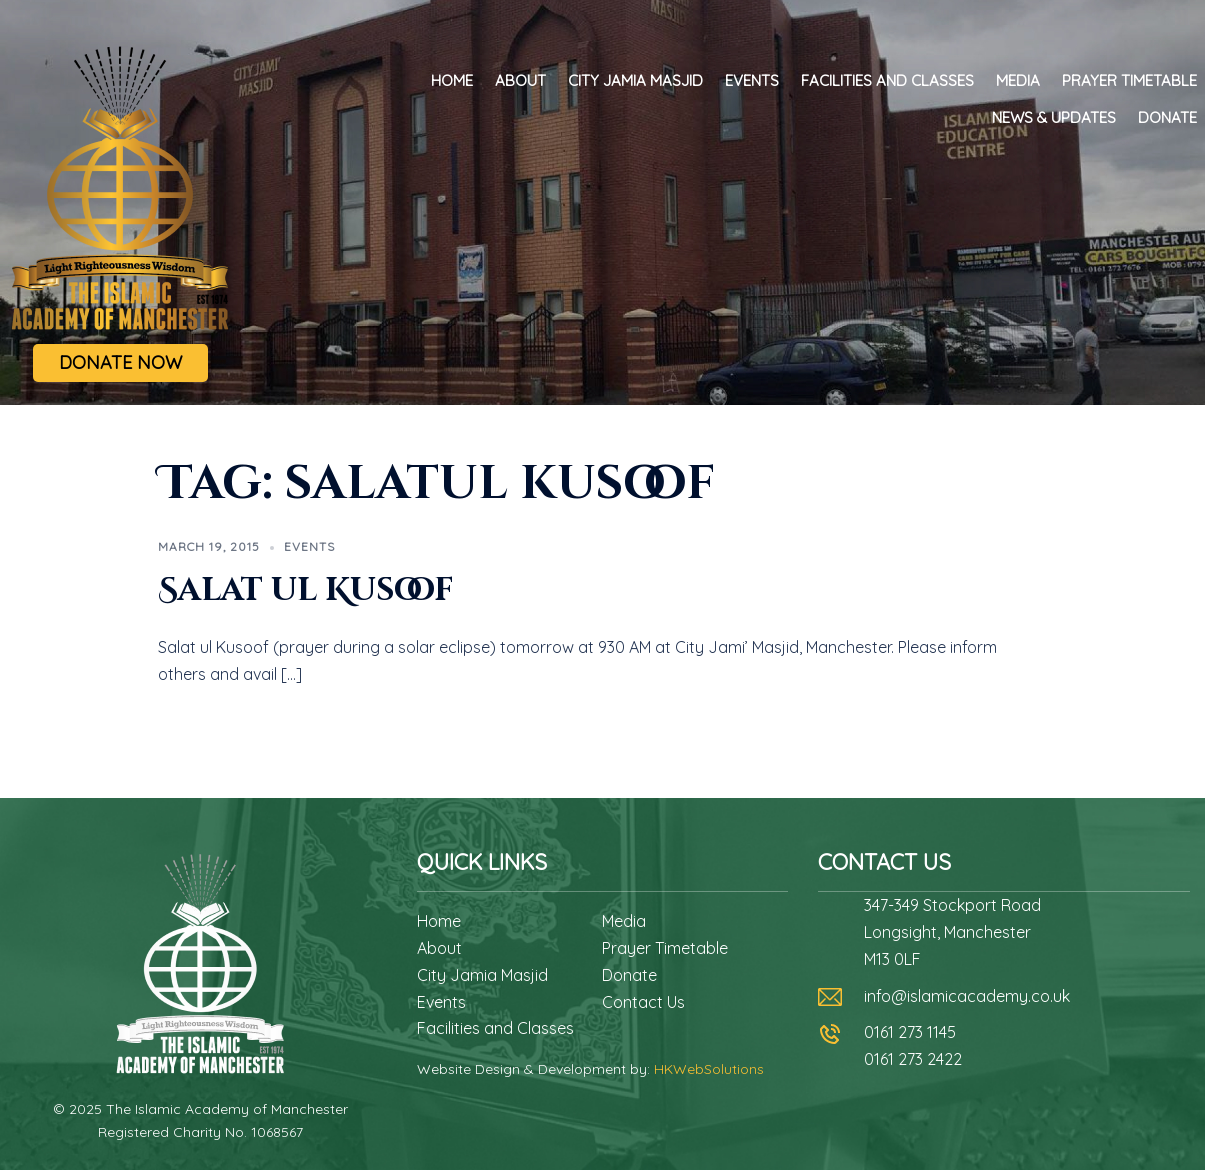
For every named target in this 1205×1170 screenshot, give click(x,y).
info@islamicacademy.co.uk (967, 996)
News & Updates (1054, 117)
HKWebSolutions (709, 1069)
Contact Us (643, 1002)
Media (1018, 80)
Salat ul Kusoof (306, 590)
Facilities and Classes (887, 80)
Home (452, 80)
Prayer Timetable (1129, 80)
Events (752, 80)
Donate (1167, 117)
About (520, 80)
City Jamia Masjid (635, 80)
